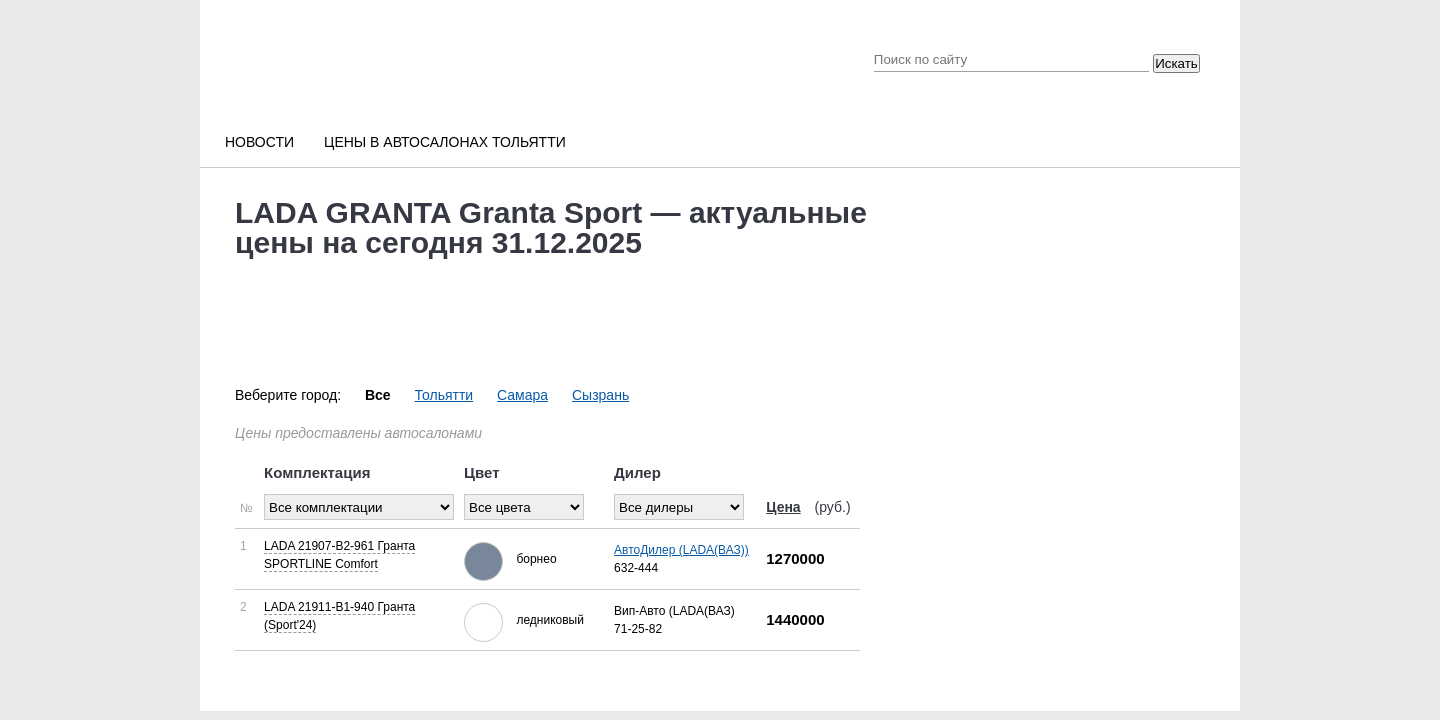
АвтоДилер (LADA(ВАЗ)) (681, 550)
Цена (783, 507)
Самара (522, 395)
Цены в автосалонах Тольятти (445, 142)
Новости (259, 142)
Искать (1176, 63)
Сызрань (600, 395)
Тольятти (444, 395)
